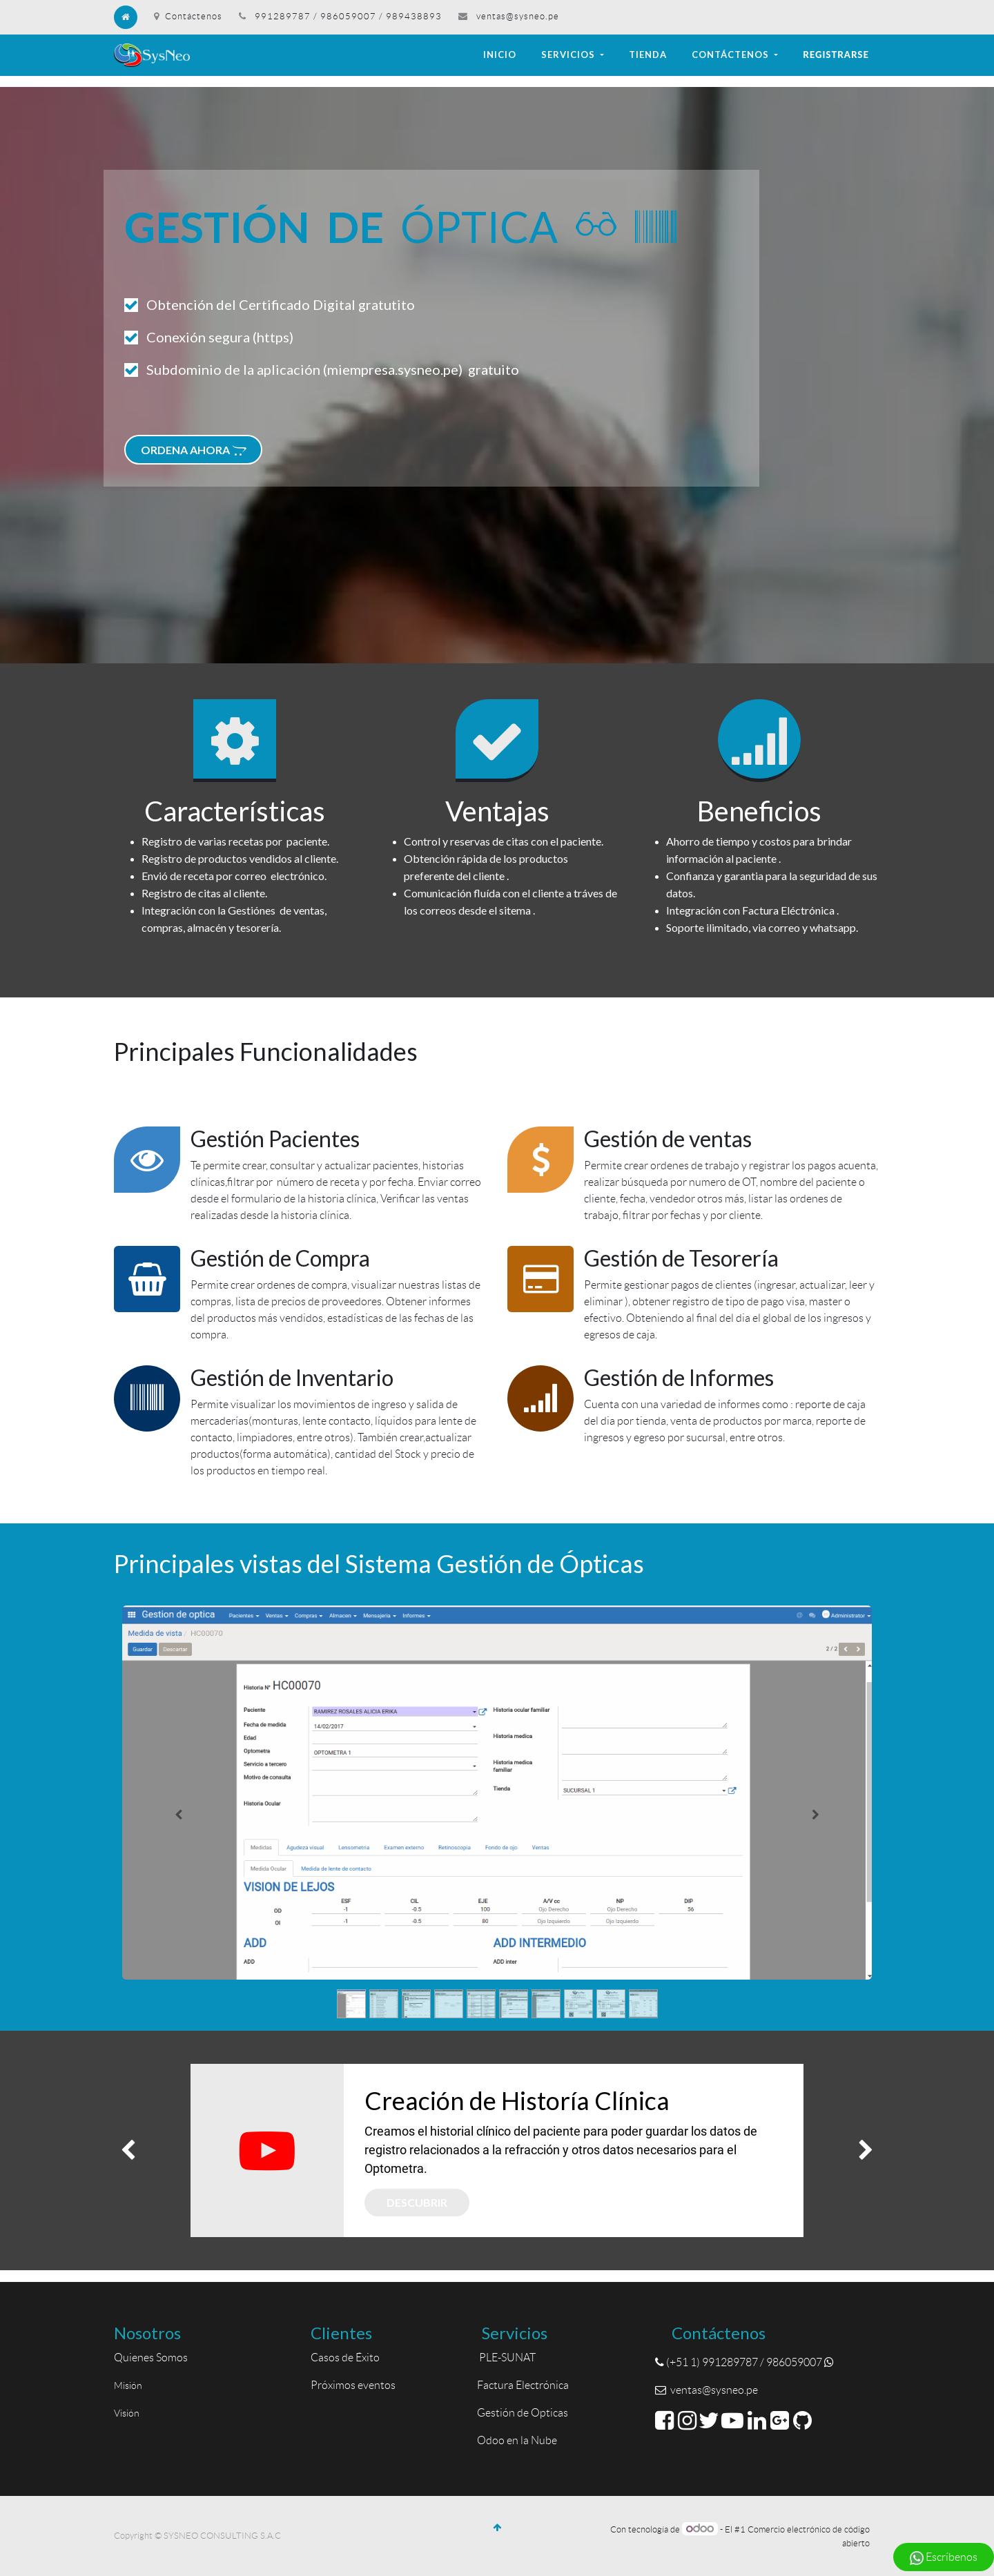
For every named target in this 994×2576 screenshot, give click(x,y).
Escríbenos (943, 2558)
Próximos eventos (353, 2385)
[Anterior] (178, 1814)
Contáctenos (188, 16)
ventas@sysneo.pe (517, 16)
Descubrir (417, 2202)
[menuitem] (499, 55)
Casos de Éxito (347, 2357)
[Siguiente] (815, 1814)
